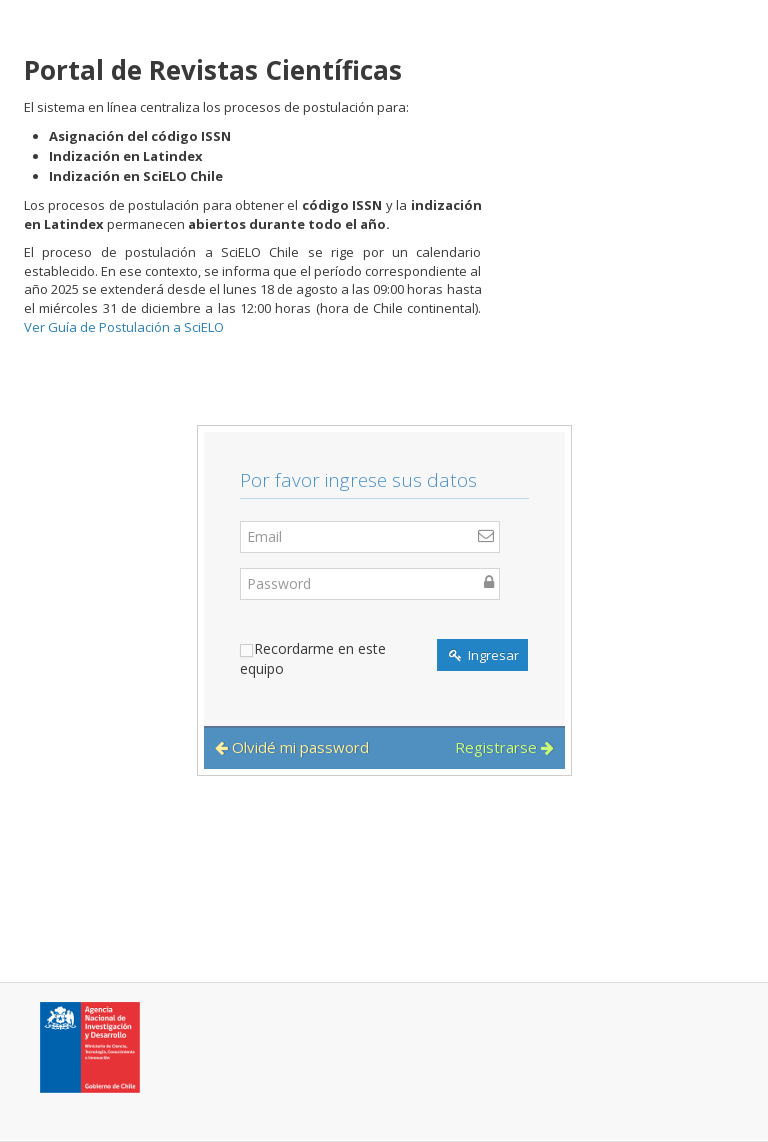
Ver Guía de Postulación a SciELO (124, 327)
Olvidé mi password (292, 747)
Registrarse (504, 747)
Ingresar (484, 655)
